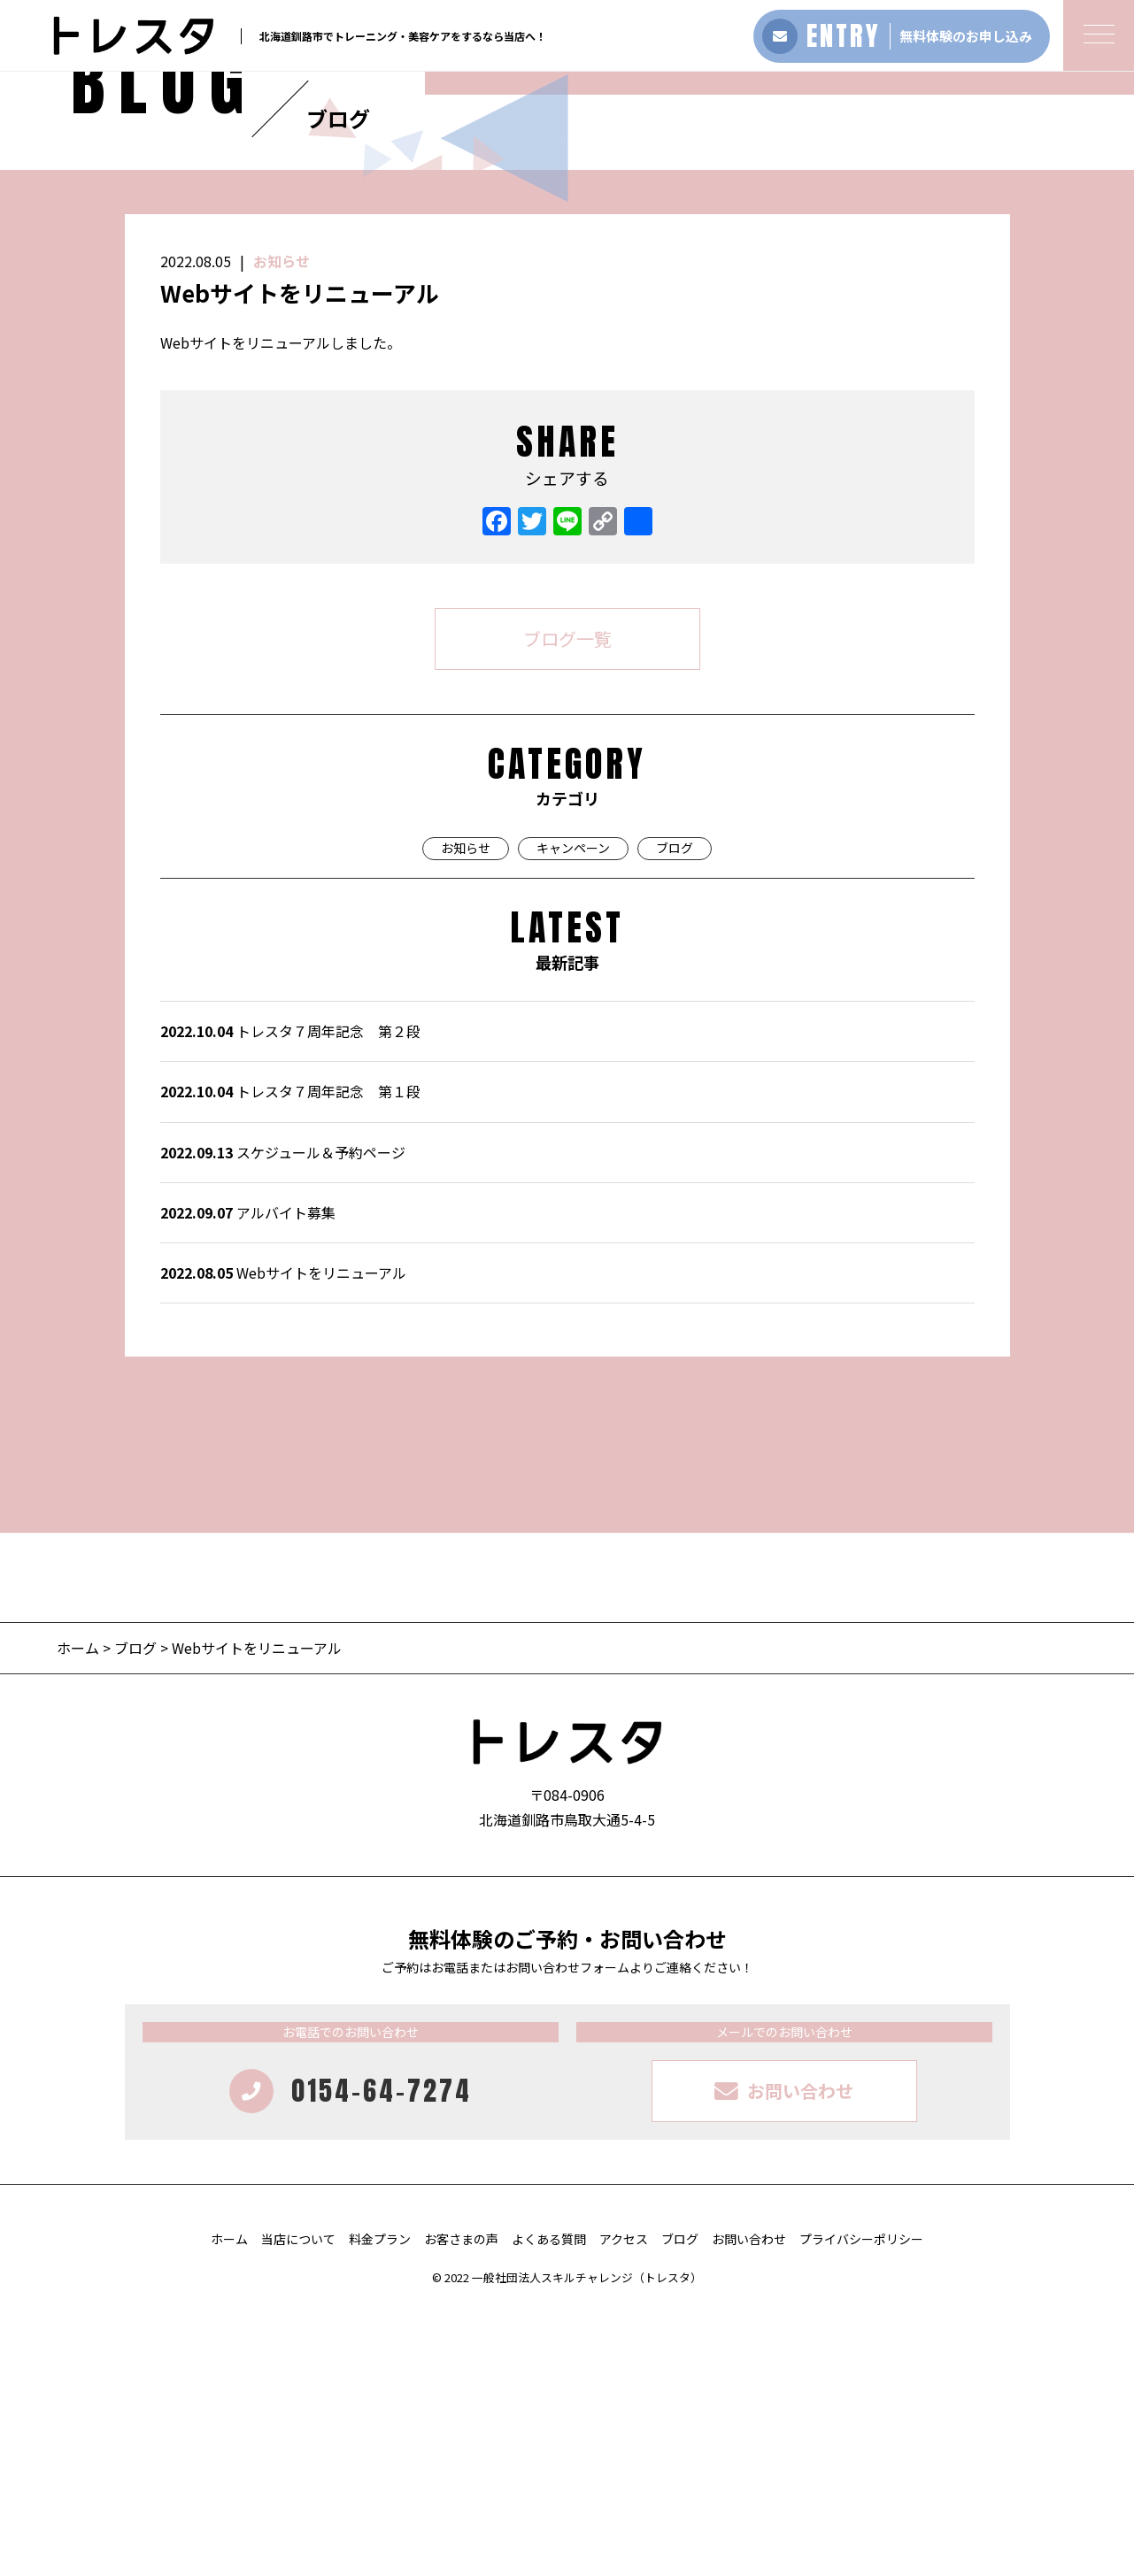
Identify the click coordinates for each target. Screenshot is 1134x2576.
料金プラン (380, 2505)
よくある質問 (549, 2505)
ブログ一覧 (567, 905)
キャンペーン (573, 1114)
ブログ (674, 1114)
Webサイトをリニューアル (283, 1538)
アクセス (623, 2505)
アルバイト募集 (248, 1478)
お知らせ (281, 527)
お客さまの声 (461, 2505)
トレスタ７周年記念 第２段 (290, 1297)
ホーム (80, 1914)
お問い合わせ (749, 2505)
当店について (298, 2505)
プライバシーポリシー (861, 2505)
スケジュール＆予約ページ (282, 1418)
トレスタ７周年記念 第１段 (290, 1357)
